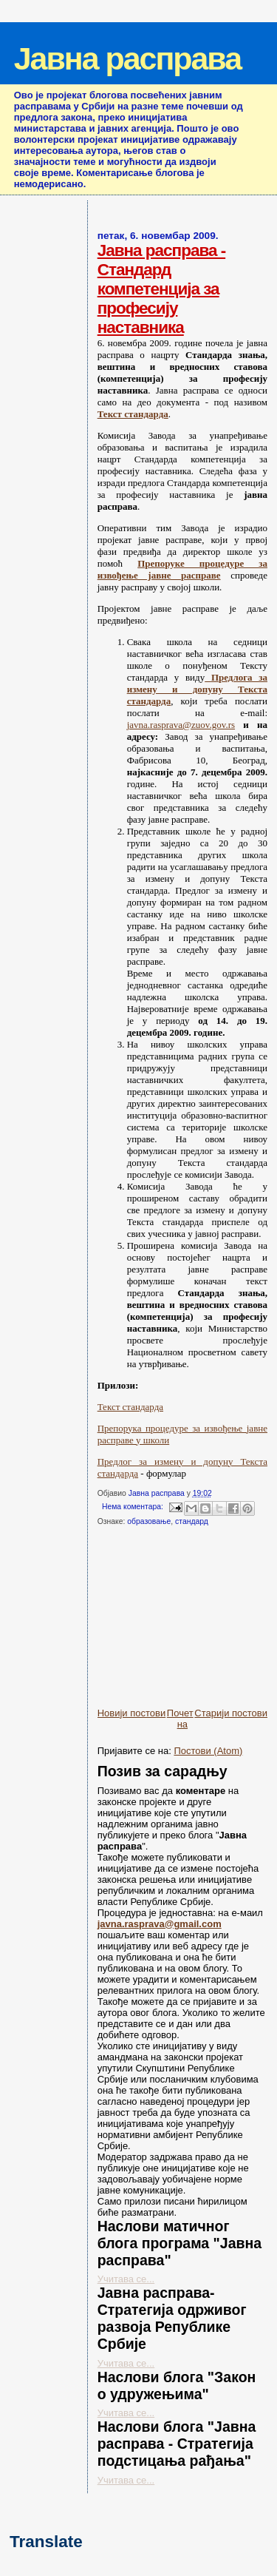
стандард (191, 1521)
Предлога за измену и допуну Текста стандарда (197, 689)
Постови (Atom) (208, 1750)
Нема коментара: (133, 1507)
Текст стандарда (130, 1406)
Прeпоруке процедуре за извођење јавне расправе (182, 569)
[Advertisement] (187, 1622)
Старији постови (230, 1713)
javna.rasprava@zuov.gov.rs (181, 724)
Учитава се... (126, 2279)
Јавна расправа (127, 58)
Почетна (180, 1718)
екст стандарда (135, 413)
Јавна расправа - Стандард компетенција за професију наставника (162, 289)
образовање (149, 1521)
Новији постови (132, 1713)
